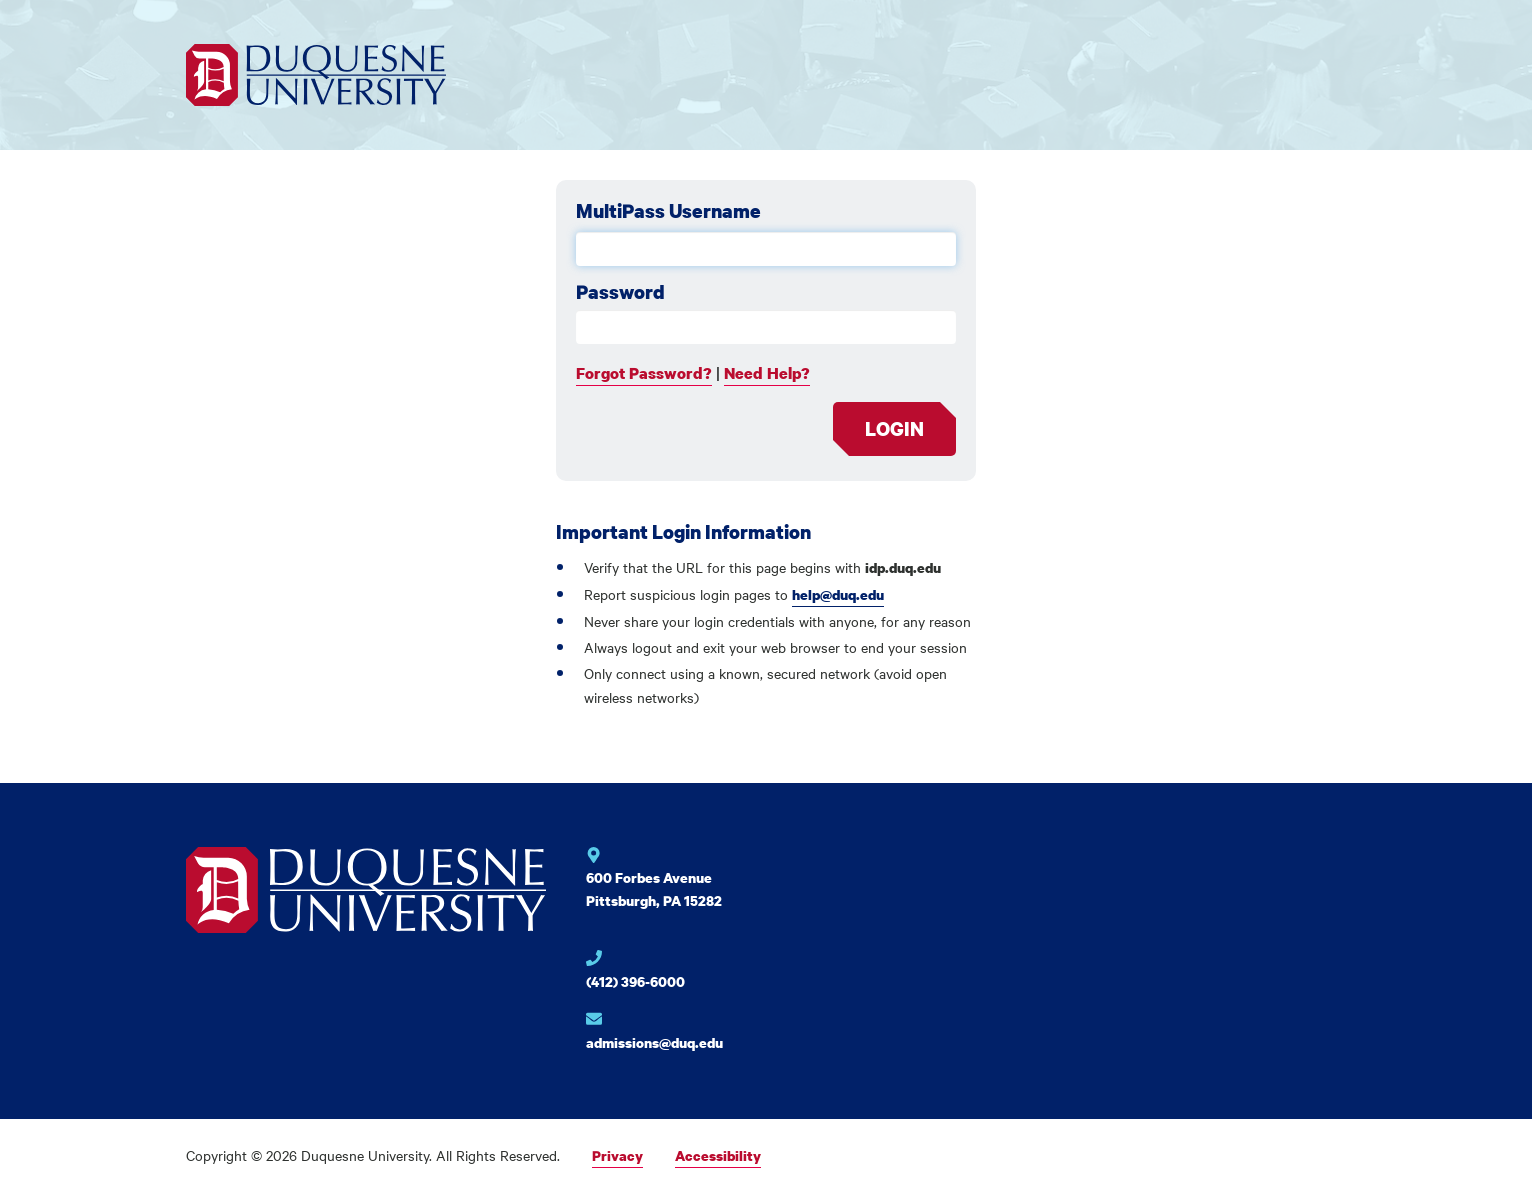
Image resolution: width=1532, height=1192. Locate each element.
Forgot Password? (644, 373)
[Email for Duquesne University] (676, 1033)
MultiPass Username (668, 211)
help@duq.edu (838, 594)
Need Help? (767, 373)
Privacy (617, 1155)
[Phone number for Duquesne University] (676, 974)
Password (620, 292)
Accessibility (718, 1155)
